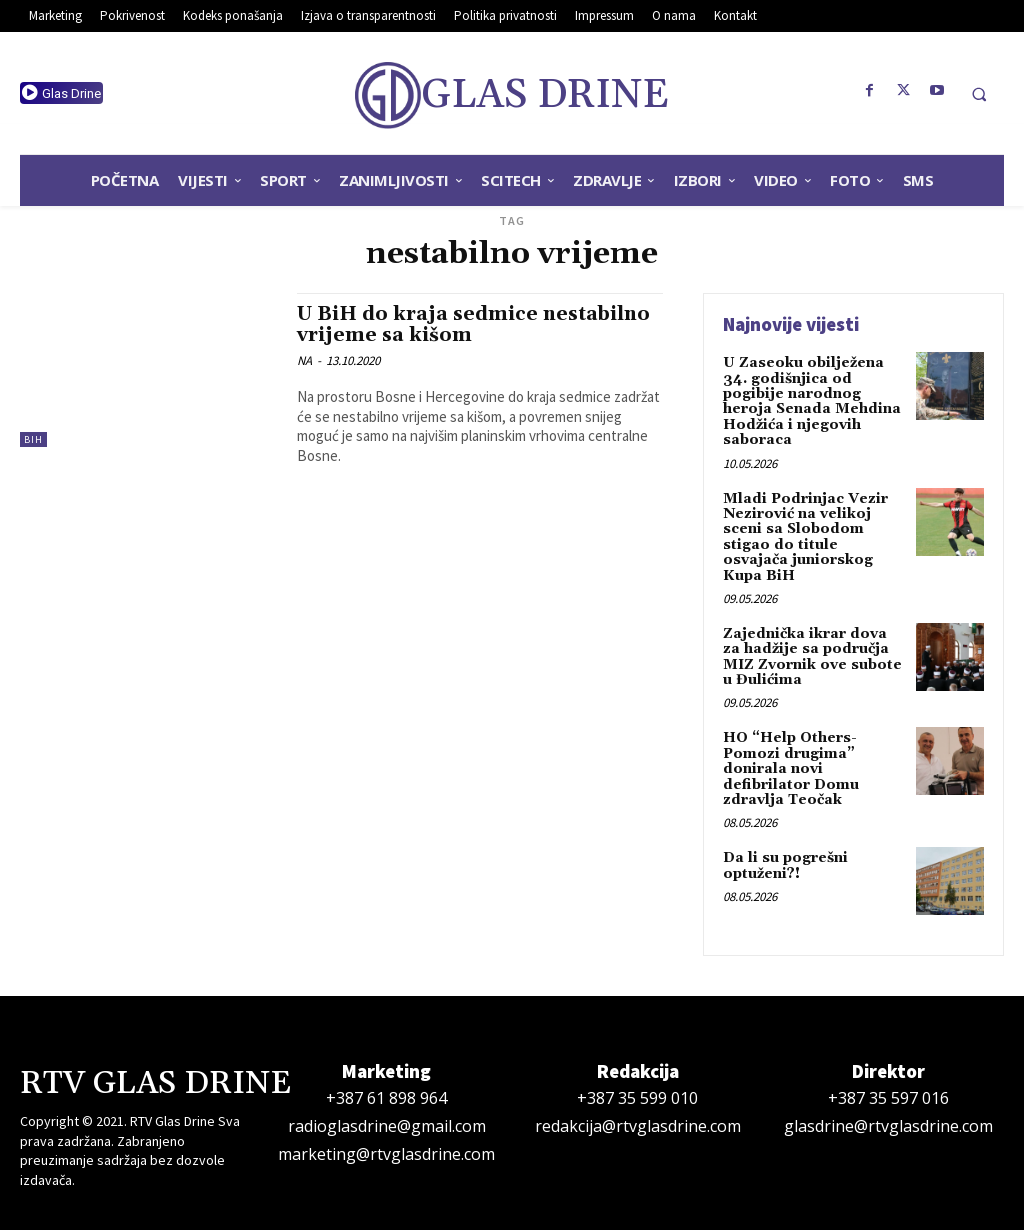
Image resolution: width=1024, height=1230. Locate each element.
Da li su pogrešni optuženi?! (785, 865)
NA (304, 360)
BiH (33, 439)
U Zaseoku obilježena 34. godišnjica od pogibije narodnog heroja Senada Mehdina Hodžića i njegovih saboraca (812, 401)
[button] (979, 94)
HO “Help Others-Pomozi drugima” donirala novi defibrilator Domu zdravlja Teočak (791, 769)
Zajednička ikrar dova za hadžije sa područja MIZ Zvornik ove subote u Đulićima (812, 657)
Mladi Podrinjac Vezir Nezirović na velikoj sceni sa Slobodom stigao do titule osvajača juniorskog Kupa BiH (805, 537)
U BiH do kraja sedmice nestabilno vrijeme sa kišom (473, 324)
